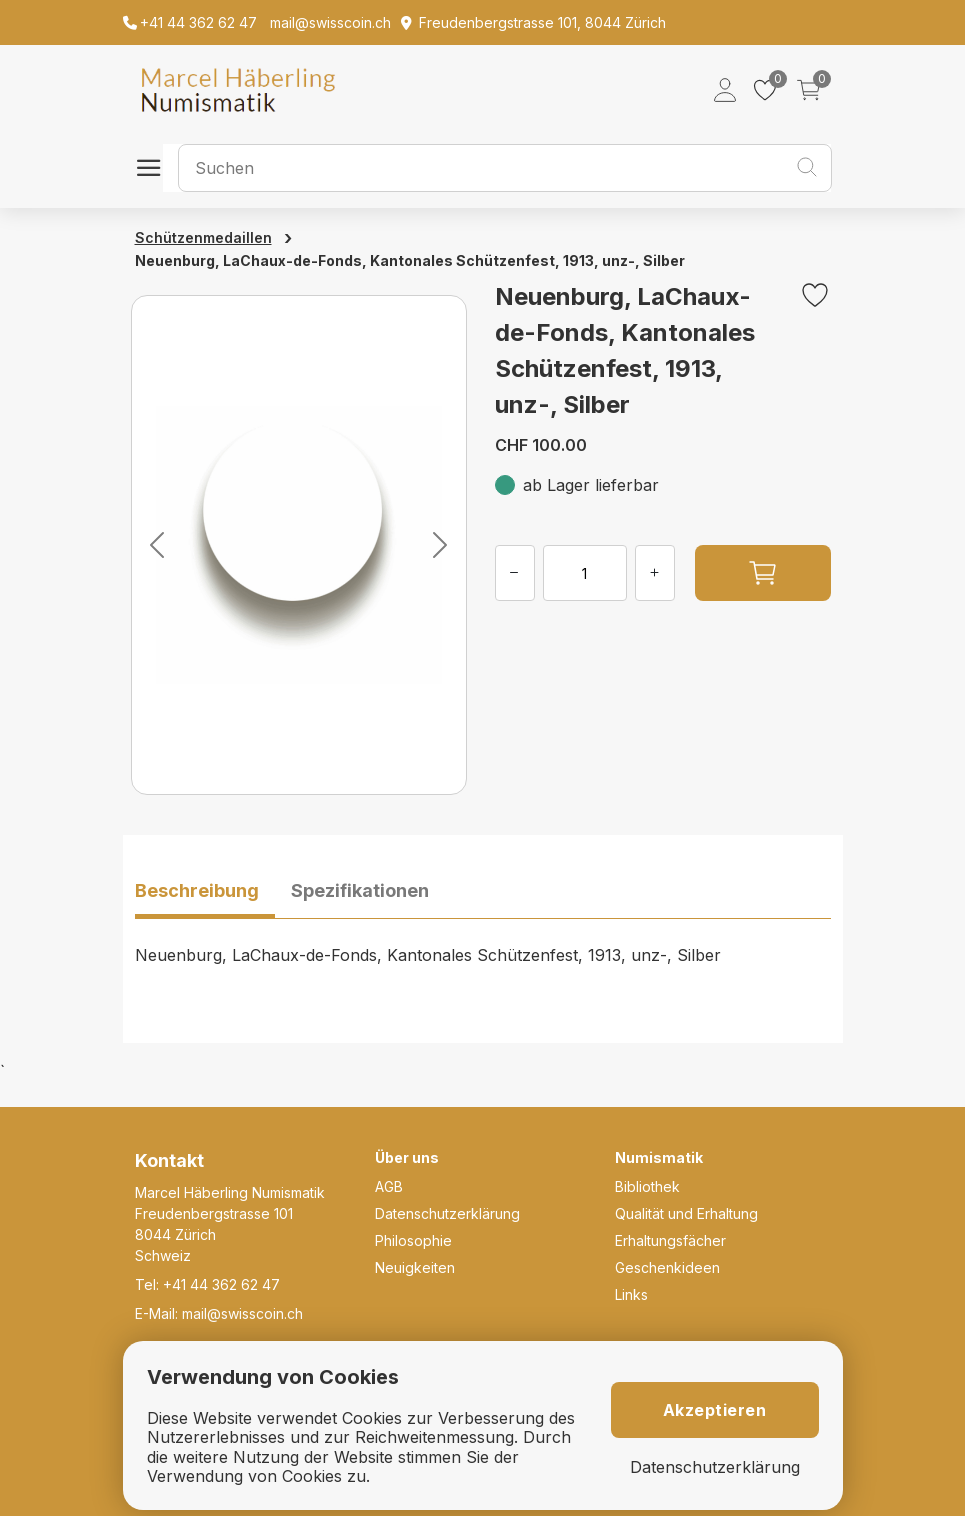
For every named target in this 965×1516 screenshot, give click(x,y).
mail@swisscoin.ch (242, 1313)
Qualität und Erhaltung (686, 1213)
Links (631, 1294)
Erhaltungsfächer (670, 1240)
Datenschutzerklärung (447, 1213)
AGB (389, 1186)
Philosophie (413, 1240)
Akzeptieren (715, 1410)
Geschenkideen (667, 1267)
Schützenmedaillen (203, 237)
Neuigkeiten (415, 1267)
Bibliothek (647, 1186)
